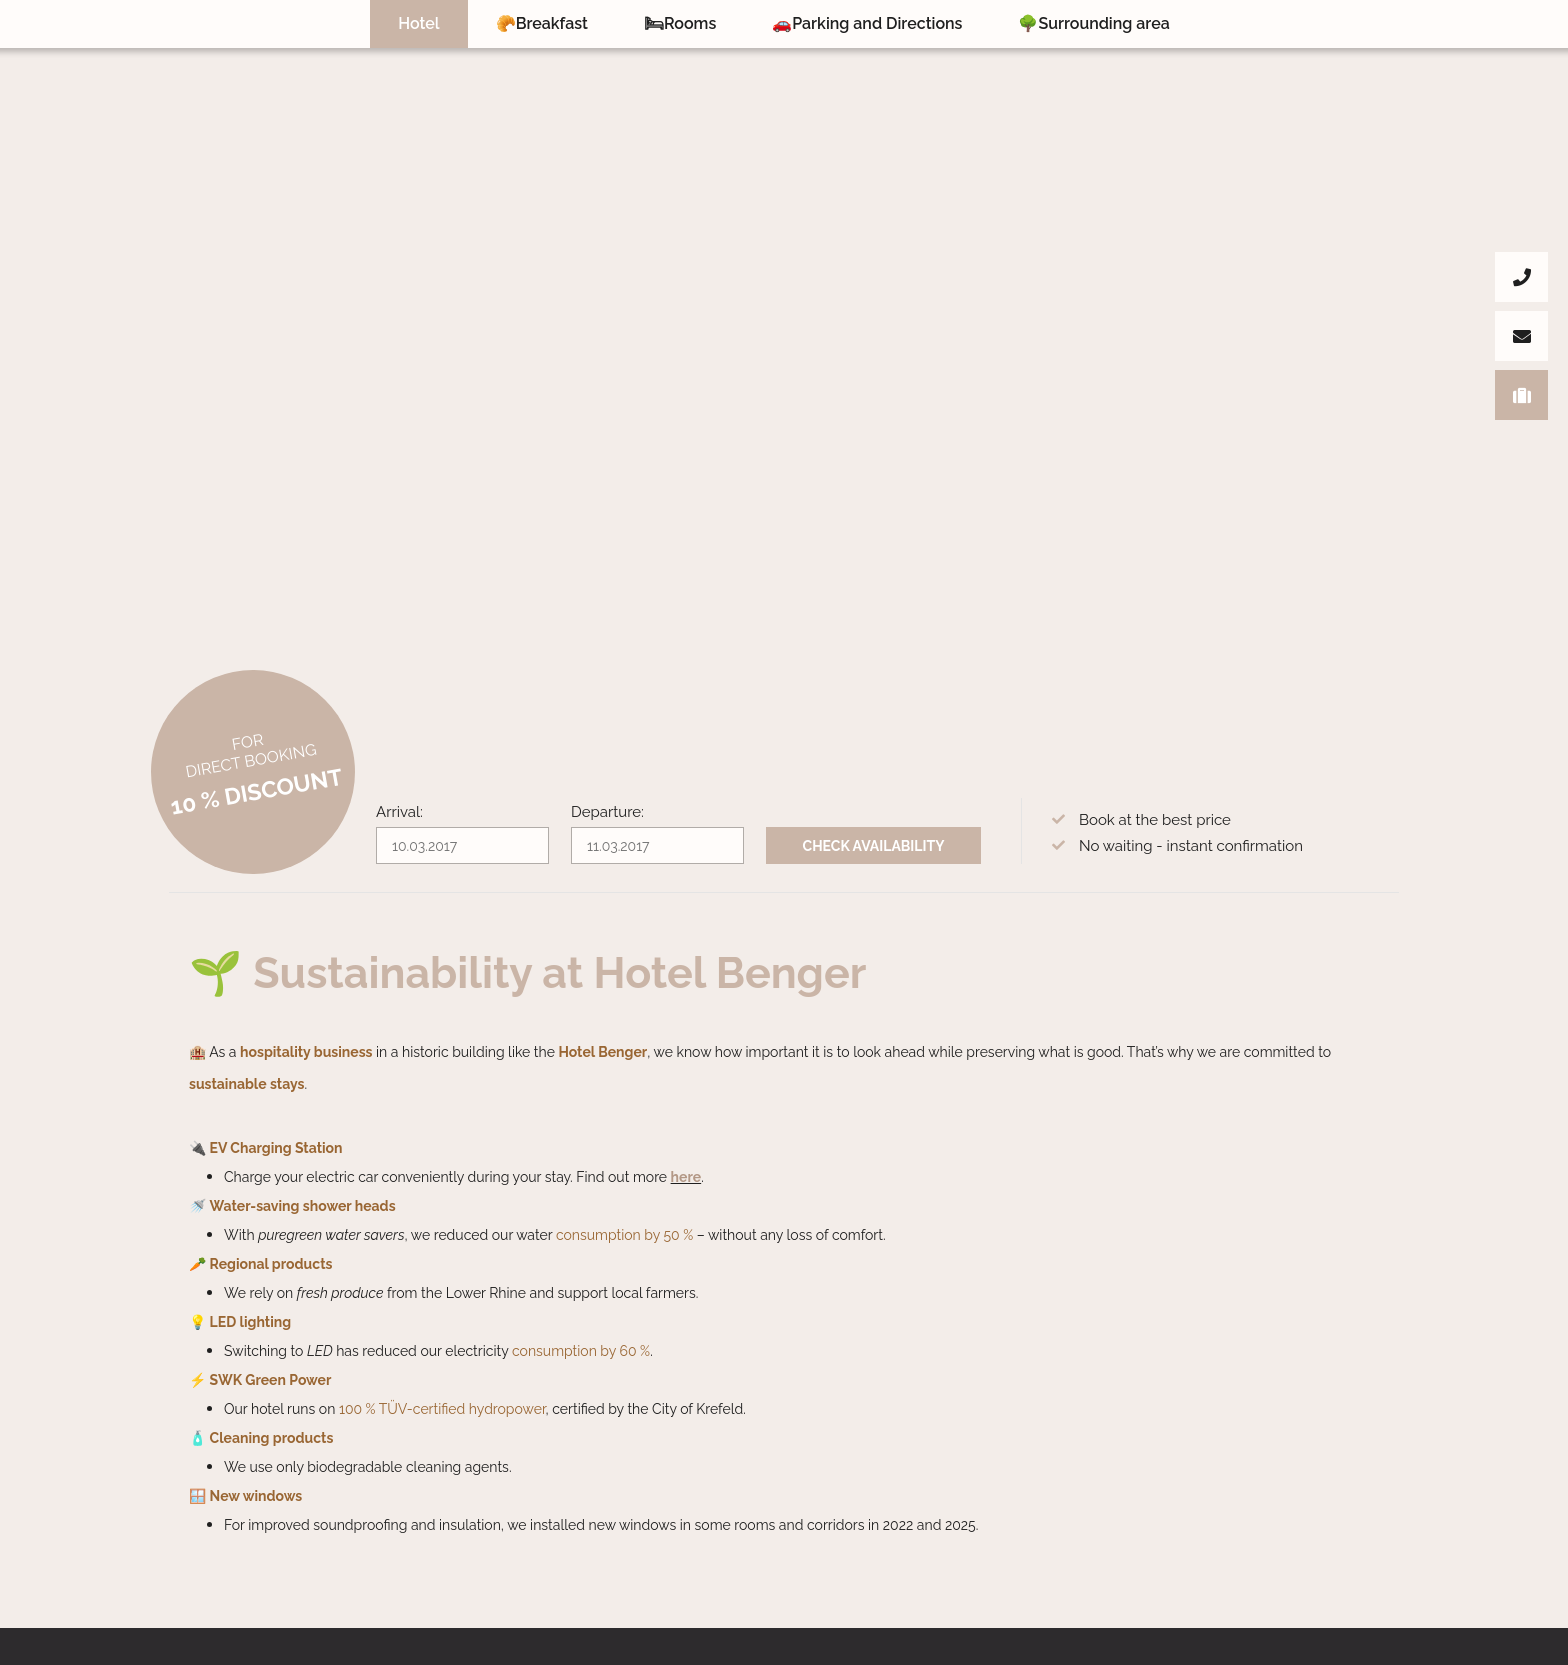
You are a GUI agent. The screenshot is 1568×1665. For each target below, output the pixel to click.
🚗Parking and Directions (867, 23)
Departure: (607, 812)
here (686, 1177)
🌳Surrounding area (1093, 23)
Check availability (874, 846)
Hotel (418, 23)
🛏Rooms (680, 23)
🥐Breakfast (542, 23)
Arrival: (399, 812)
